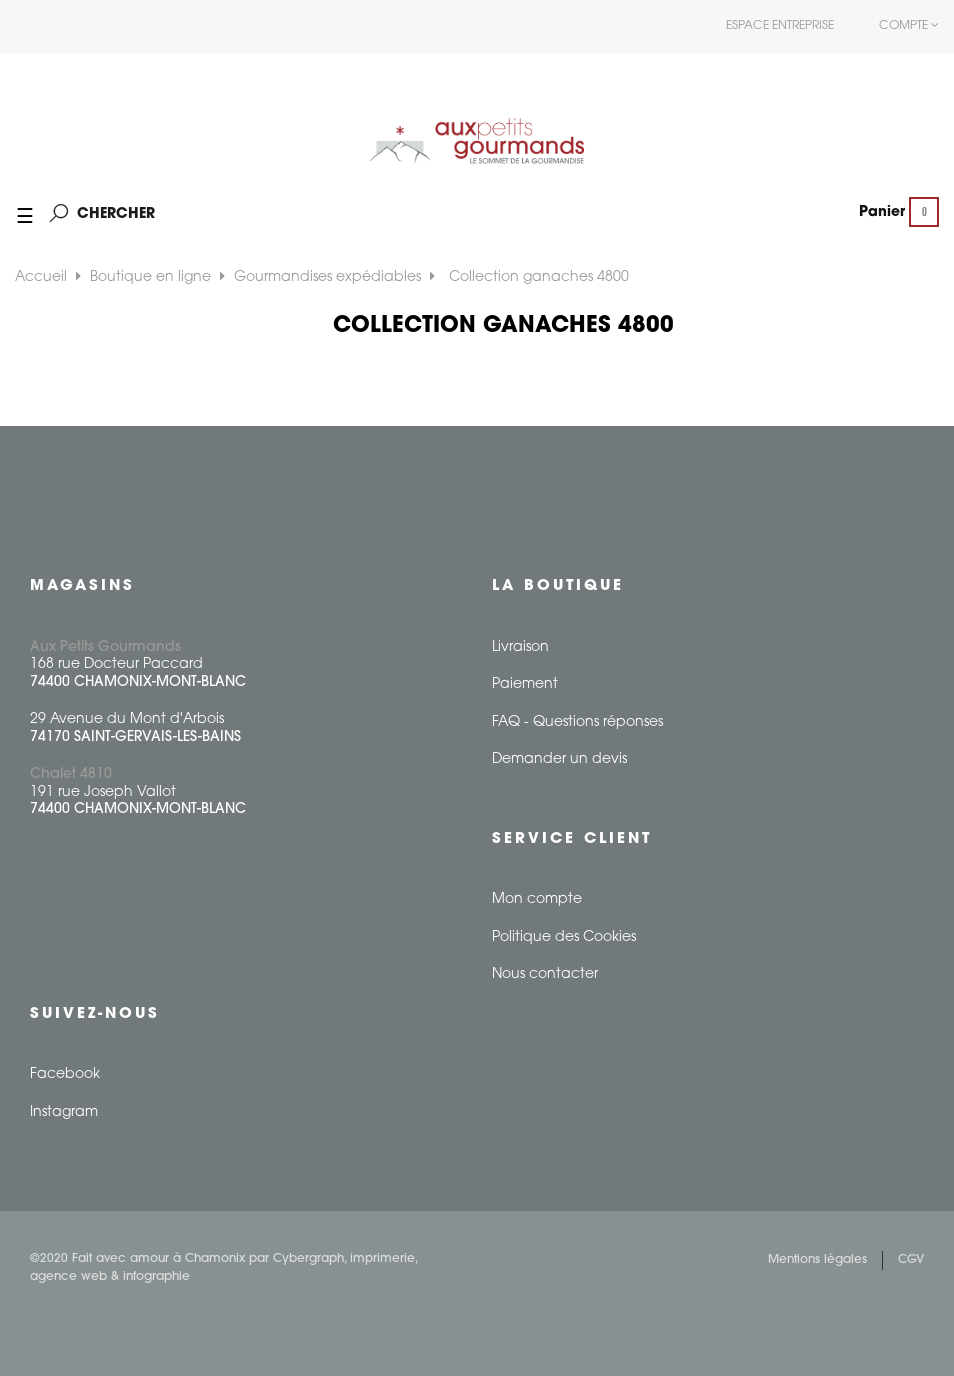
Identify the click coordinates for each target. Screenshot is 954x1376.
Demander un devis (559, 759)
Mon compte (537, 899)
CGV (911, 1260)
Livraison (520, 647)
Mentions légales (817, 1260)
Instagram (64, 1112)
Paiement (525, 684)
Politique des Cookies (564, 937)
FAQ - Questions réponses (577, 722)
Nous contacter (545, 974)
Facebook (65, 1074)
